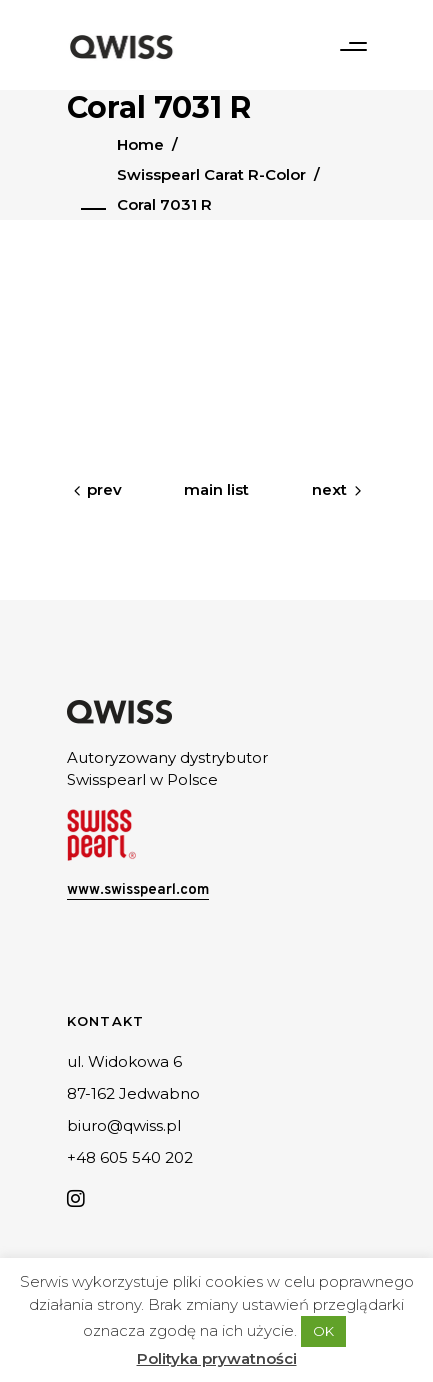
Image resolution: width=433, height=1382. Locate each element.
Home (140, 144)
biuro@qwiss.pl (124, 1125)
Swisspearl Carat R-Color (211, 174)
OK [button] (323, 1331)
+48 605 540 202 (130, 1157)
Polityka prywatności (217, 1358)
